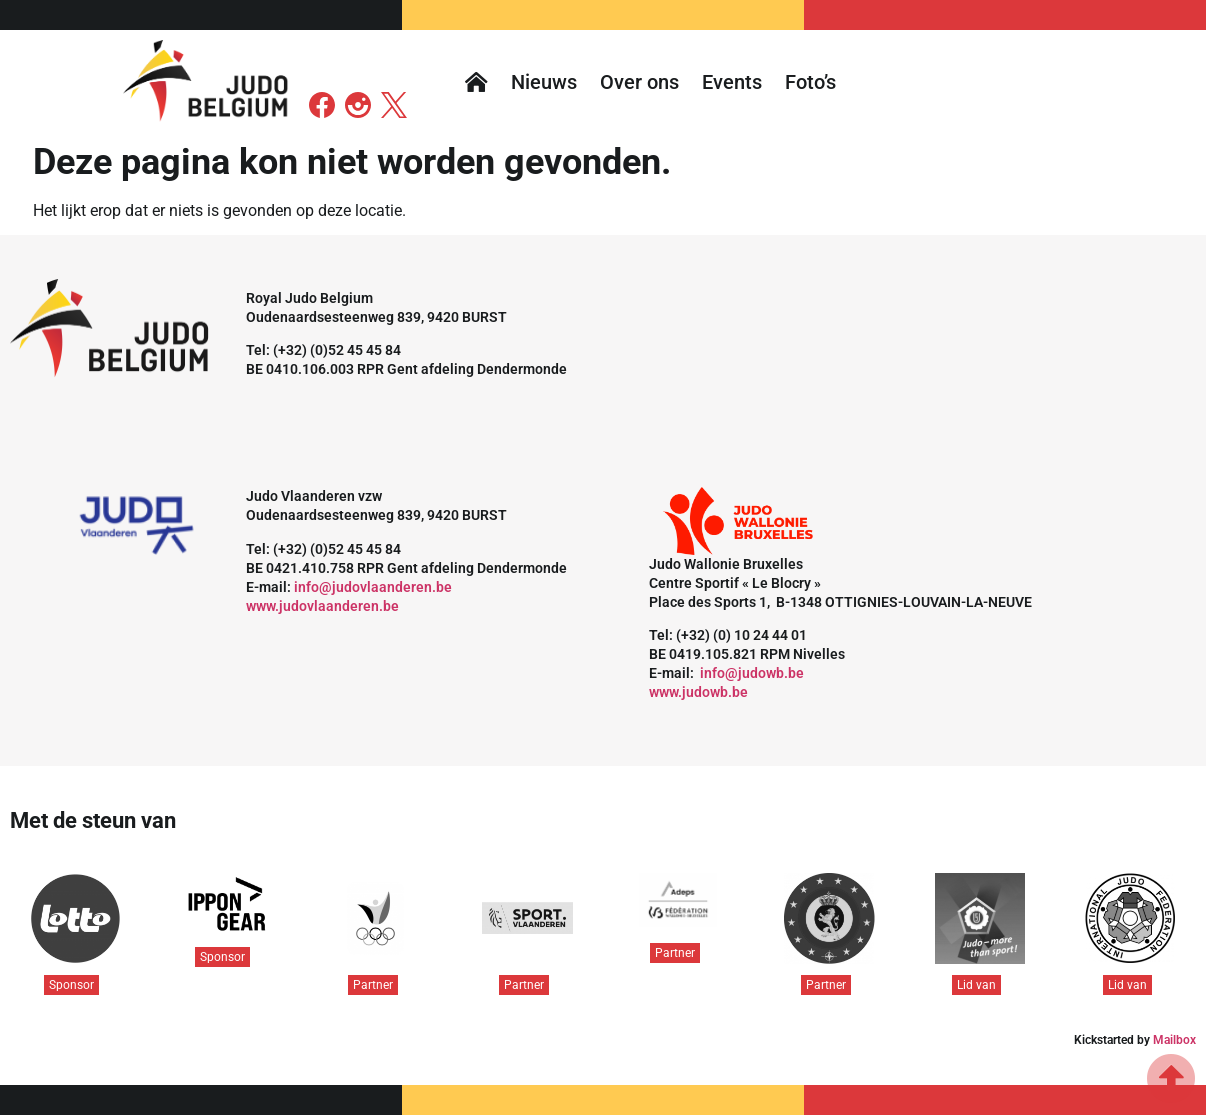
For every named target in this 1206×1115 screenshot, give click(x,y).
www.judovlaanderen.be (322, 606)
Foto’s (810, 82)
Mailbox (1174, 1040)
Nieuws (544, 82)
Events (732, 82)
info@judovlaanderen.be (373, 587)
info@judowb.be (752, 673)
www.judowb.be (698, 692)
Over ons (639, 82)
